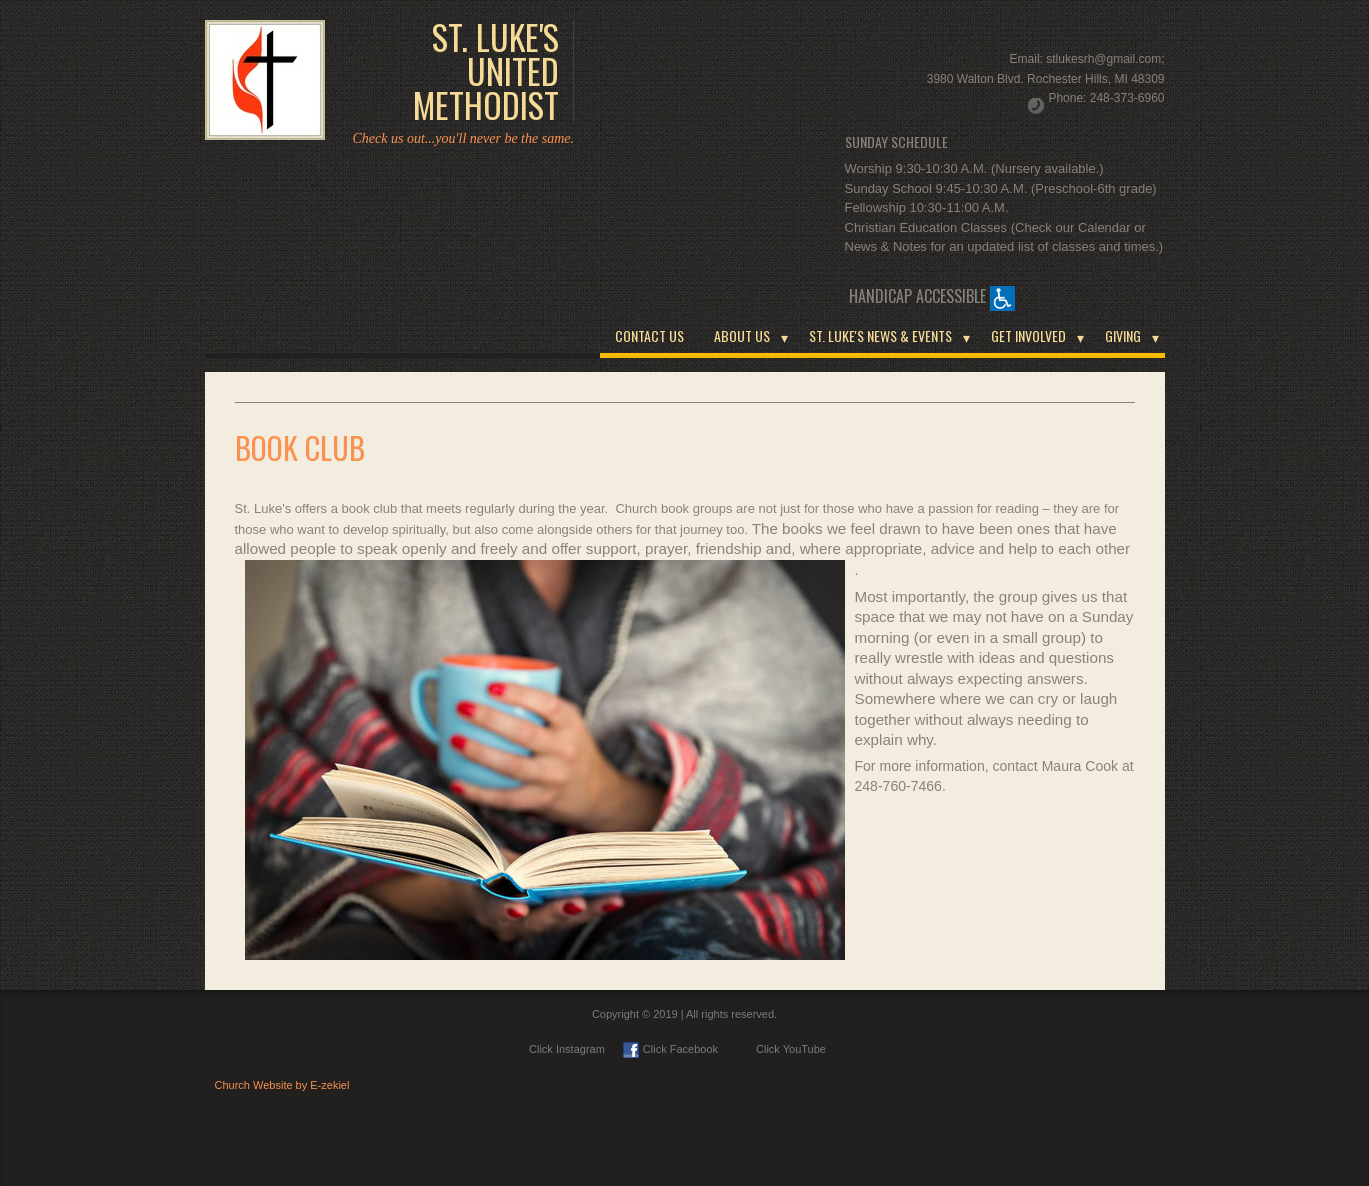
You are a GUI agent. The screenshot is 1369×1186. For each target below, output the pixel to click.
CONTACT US (649, 335)
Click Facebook (670, 1049)
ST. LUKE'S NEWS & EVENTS (880, 335)
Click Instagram (567, 1049)
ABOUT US (742, 335)
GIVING (1123, 335)
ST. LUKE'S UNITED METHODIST (486, 71)
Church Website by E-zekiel (282, 1085)
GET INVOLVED (1028, 335)
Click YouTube (781, 1049)
